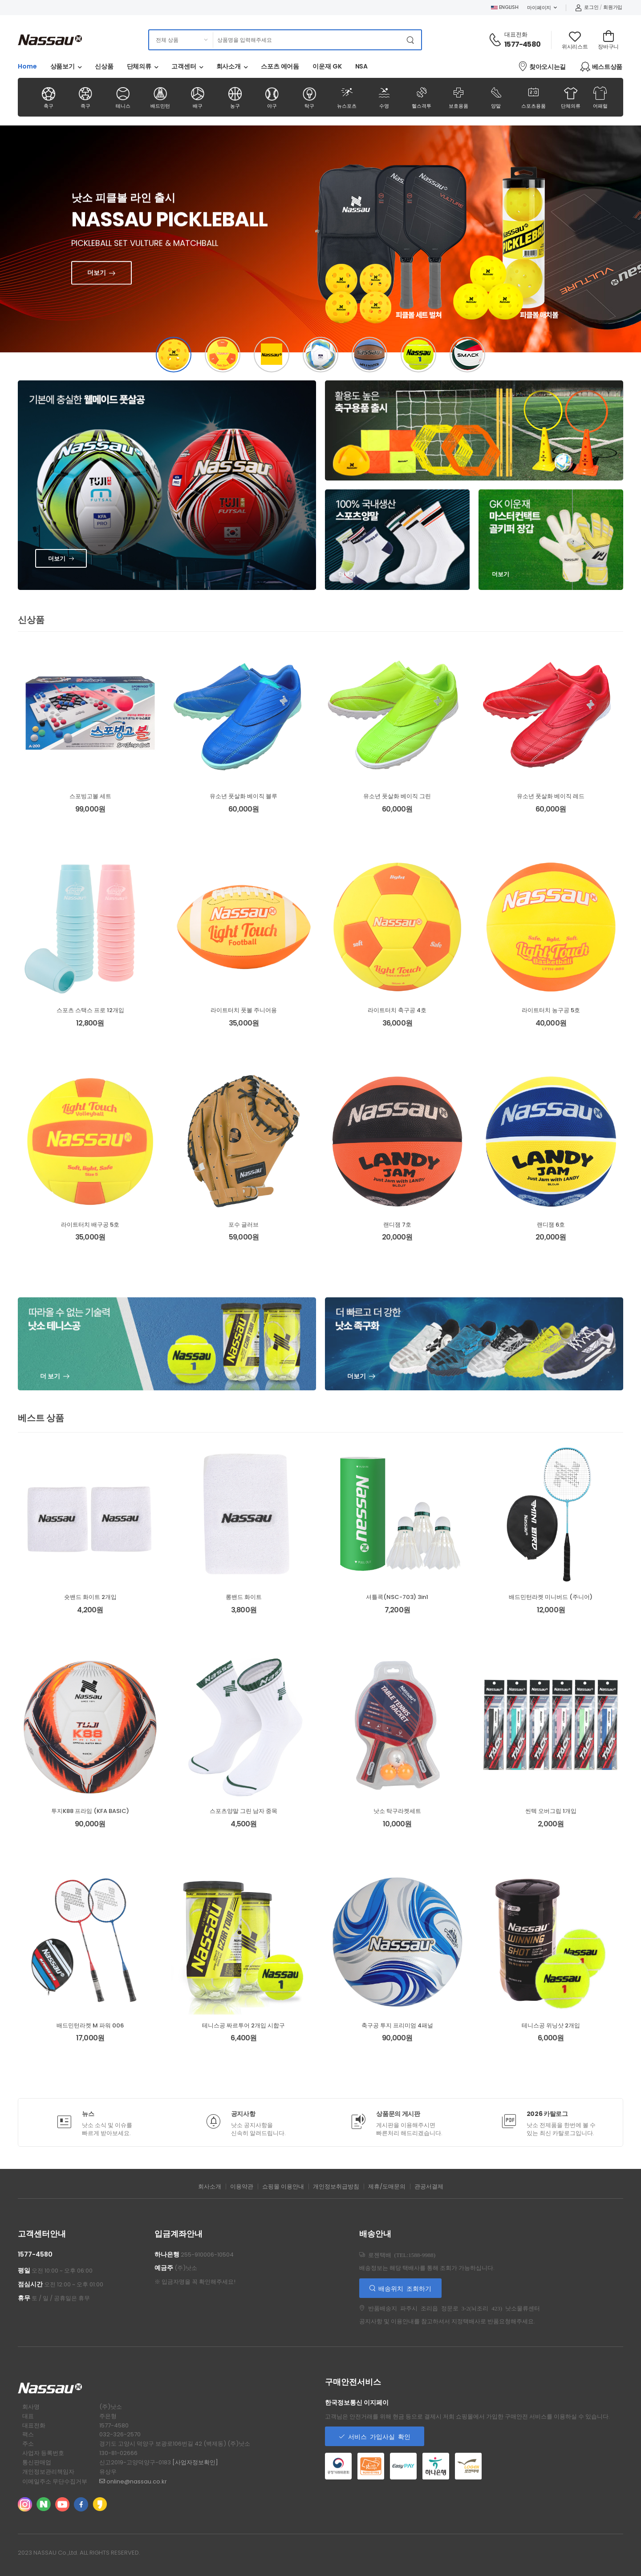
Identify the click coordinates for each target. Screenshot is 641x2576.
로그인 (587, 7)
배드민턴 (160, 97)
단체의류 (139, 66)
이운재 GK (326, 66)
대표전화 (515, 34)
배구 (197, 97)
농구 (235, 97)
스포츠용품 (533, 97)
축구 (48, 97)
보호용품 (459, 97)
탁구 (310, 97)
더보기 (115, 264)
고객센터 (183, 66)
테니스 (123, 97)
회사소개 (228, 66)
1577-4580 (522, 44)
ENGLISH (505, 7)
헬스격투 (421, 97)
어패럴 (600, 97)
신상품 (104, 66)
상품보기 (62, 66)
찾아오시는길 (542, 66)
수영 (384, 97)
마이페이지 (539, 7)
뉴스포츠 (346, 97)
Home (27, 66)
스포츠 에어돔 (280, 66)
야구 (272, 97)
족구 (86, 97)
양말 (496, 97)
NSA (361, 66)
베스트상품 (601, 66)
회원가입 (612, 7)
